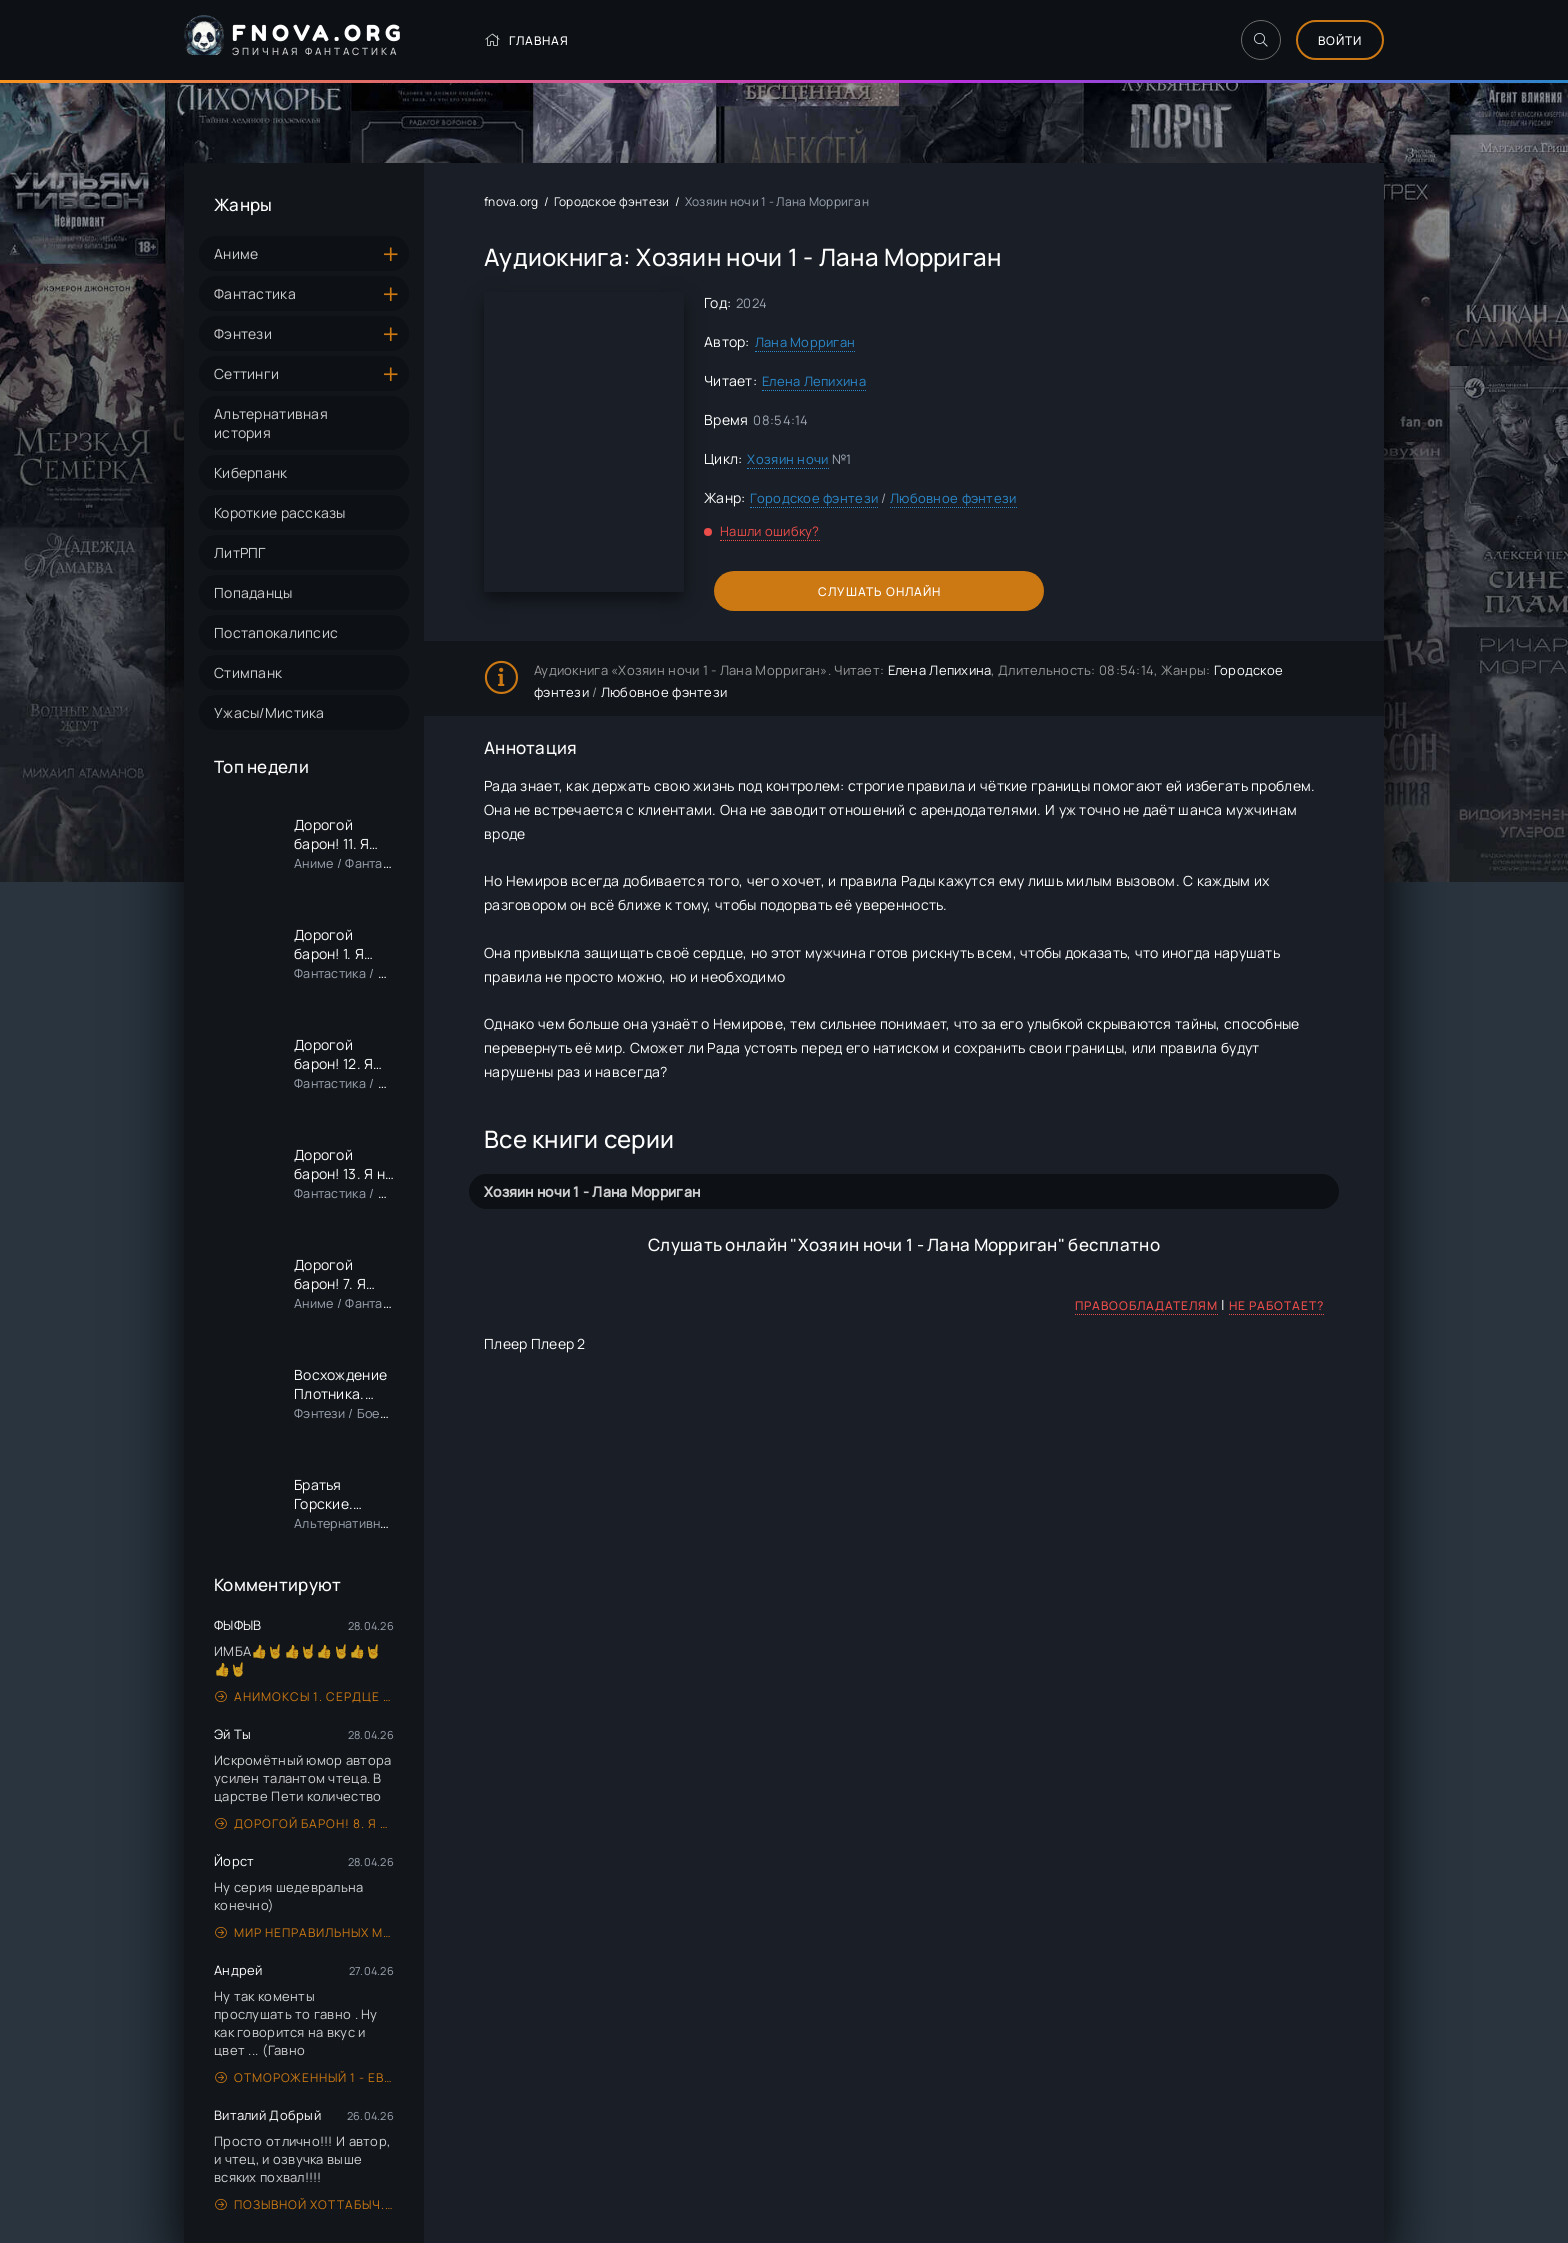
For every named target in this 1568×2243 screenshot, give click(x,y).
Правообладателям (1146, 1305)
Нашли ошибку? (770, 531)
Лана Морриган (805, 342)
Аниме (236, 253)
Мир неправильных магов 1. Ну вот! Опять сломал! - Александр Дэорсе (304, 1932)
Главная (526, 40)
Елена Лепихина (814, 381)
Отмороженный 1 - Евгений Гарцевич (304, 2077)
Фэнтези (243, 333)
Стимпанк (248, 672)
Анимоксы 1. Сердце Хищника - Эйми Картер (304, 1696)
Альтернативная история (271, 423)
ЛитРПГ (240, 552)
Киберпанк (251, 472)
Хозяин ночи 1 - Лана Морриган (592, 1191)
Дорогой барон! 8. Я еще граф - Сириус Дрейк (304, 1823)
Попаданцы (253, 592)
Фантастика (255, 293)
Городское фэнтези (612, 201)
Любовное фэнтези (953, 498)
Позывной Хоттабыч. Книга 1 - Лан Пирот (304, 2204)
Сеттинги (246, 373)
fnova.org (511, 201)
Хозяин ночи (787, 459)
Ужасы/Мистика (269, 712)
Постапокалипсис (276, 632)
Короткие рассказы (280, 512)
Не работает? (1276, 1305)
